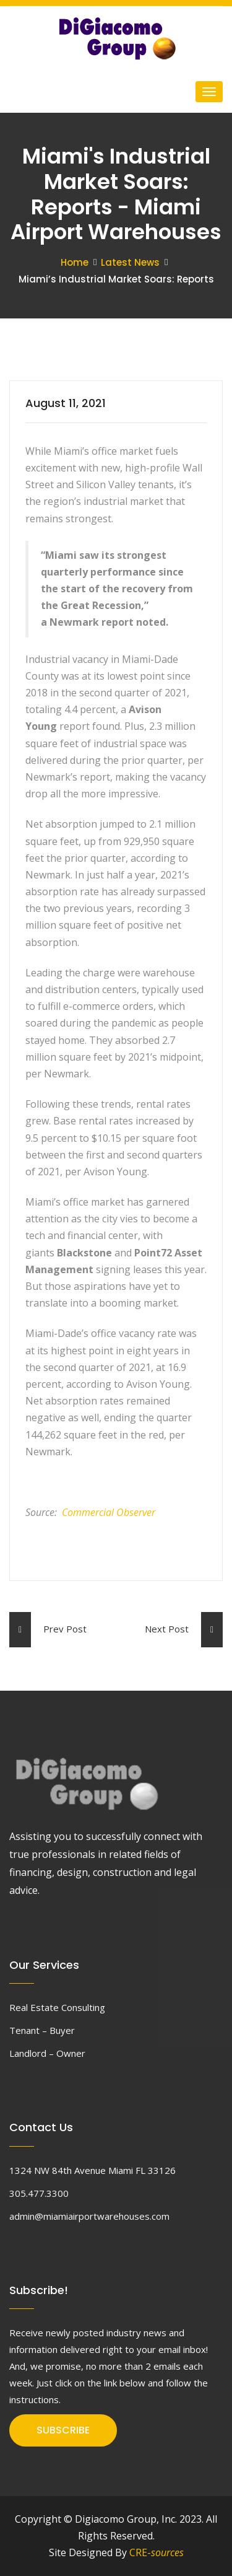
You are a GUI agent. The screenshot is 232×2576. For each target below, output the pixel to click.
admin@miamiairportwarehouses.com (89, 2216)
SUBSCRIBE (63, 2430)
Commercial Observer (108, 1512)
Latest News (130, 262)
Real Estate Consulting (57, 2007)
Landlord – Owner (47, 2053)
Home (74, 262)
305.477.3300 (39, 2193)
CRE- (156, 2552)
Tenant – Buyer (42, 2030)
